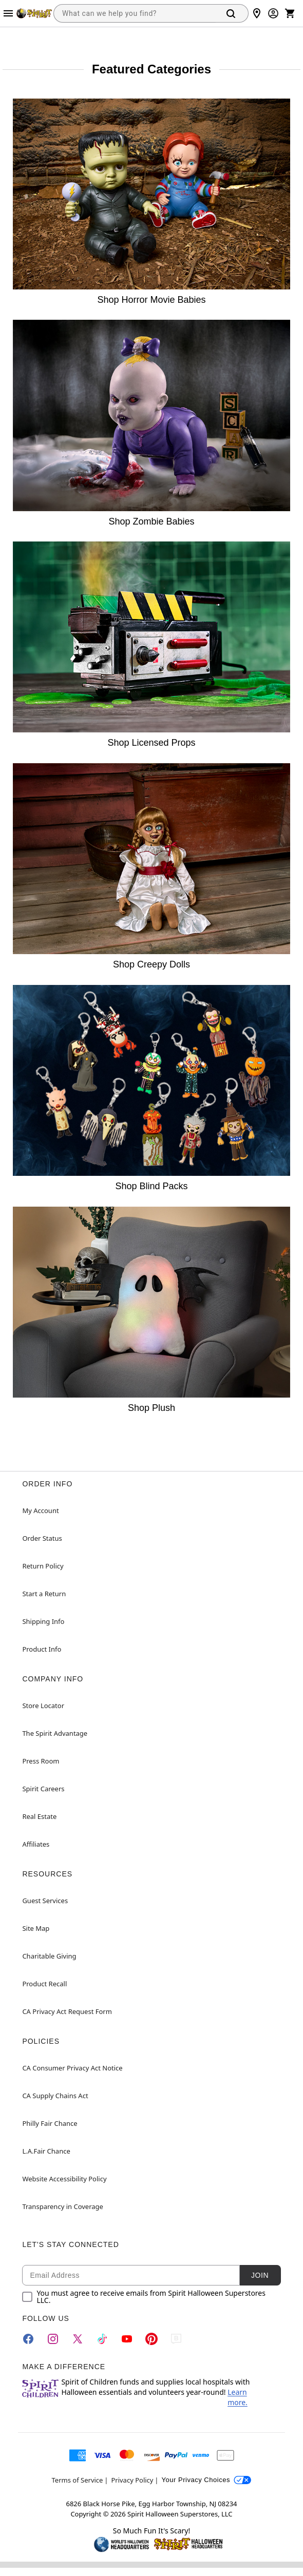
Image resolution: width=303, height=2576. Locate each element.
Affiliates (35, 1844)
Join (260, 2275)
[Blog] (176, 2339)
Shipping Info (43, 1621)
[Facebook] (28, 2339)
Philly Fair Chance (49, 2123)
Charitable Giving (49, 1956)
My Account (40, 1510)
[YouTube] (127, 2339)
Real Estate (39, 1816)
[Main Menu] (8, 13)
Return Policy (42, 1566)
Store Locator (43, 1705)
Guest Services (45, 1900)
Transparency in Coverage (62, 2206)
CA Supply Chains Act (55, 2095)
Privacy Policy (132, 2480)
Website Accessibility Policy (64, 2178)
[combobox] (134, 13)
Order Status (42, 1538)
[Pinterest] (151, 2339)
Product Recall (44, 1983)
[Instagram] (53, 2339)
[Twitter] (77, 2339)
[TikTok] (102, 2339)
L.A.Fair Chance (46, 2151)
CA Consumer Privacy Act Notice (72, 2068)
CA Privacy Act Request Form (66, 2011)
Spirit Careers (43, 1788)
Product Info (41, 1649)
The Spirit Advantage (54, 1733)
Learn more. (238, 2397)
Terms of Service (77, 2480)
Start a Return (44, 1593)
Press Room (40, 1761)
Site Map (35, 1928)
